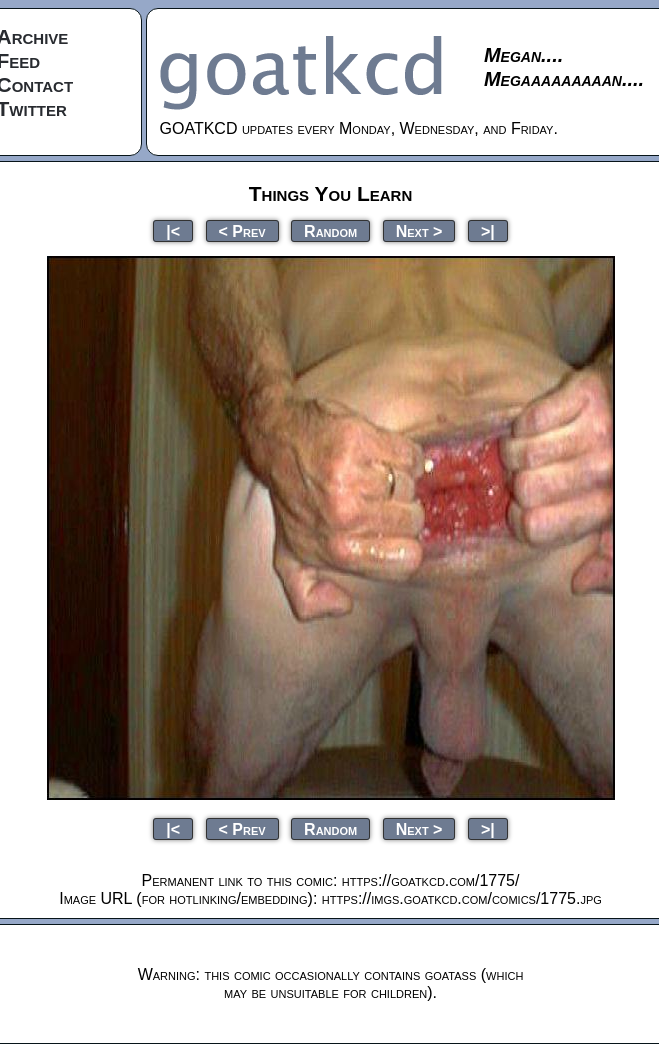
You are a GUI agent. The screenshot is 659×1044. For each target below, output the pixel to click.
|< (173, 230)
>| (488, 230)
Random (330, 230)
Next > (419, 230)
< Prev (242, 230)
